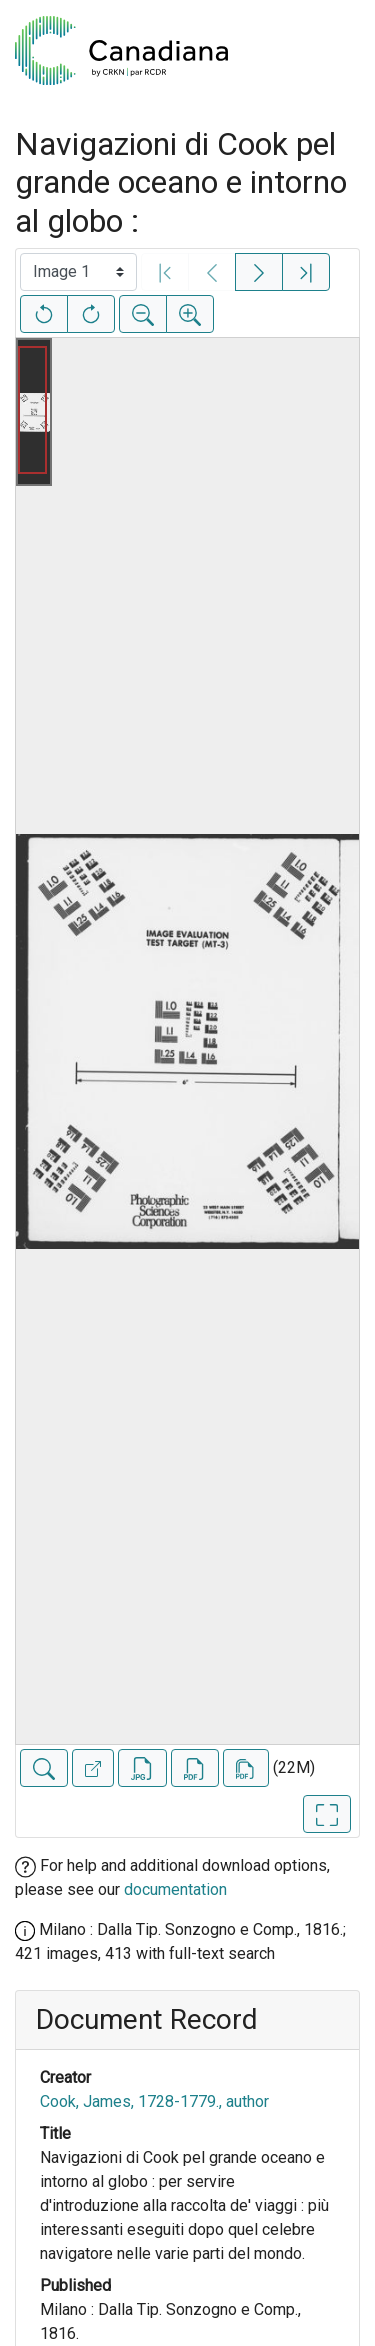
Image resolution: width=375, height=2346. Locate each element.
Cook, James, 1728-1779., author (154, 2101)
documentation (175, 1889)
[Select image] (78, 272)
